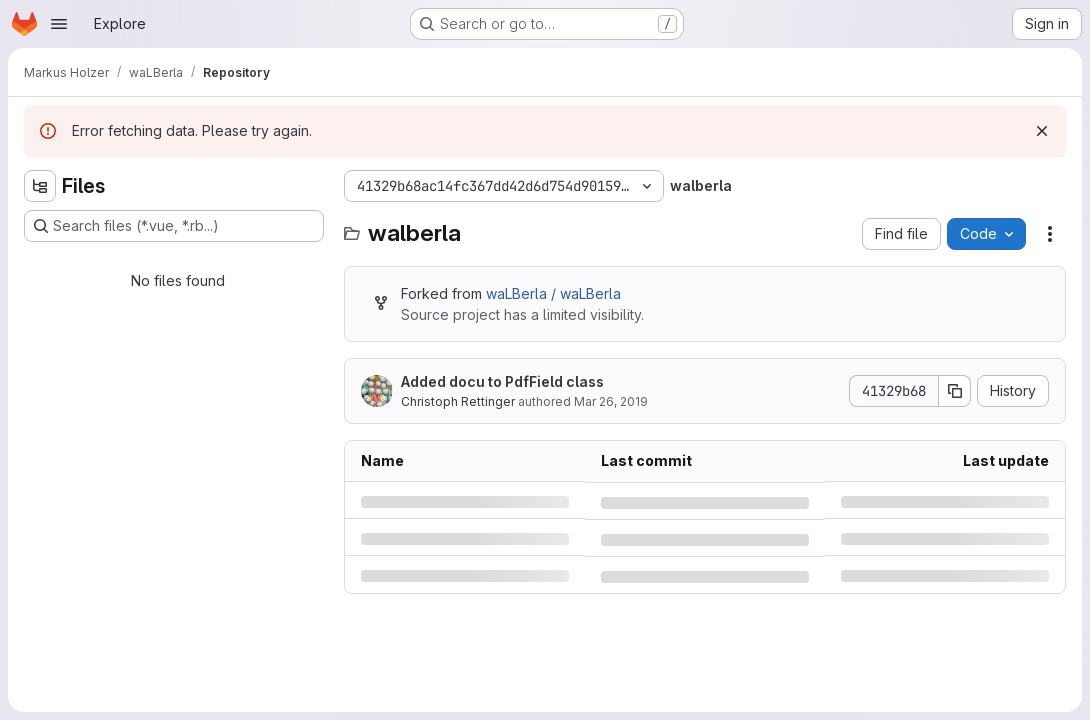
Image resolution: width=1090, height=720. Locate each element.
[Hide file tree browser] (40, 186)
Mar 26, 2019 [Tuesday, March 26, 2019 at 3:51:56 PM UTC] (611, 401)
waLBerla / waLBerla (553, 293)
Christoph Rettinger (458, 401)
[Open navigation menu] (59, 24)
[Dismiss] (1042, 131)
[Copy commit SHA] (955, 391)
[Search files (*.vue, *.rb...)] (174, 226)
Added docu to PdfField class (502, 381)
